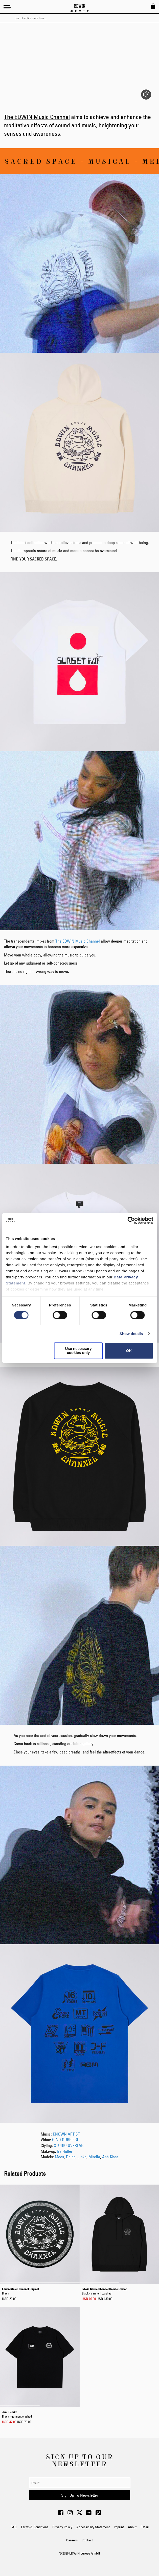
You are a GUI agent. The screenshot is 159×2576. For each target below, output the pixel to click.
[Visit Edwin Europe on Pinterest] (98, 2514)
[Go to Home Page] (80, 8)
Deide (71, 2156)
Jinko (81, 2156)
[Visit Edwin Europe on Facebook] (60, 2514)
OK (129, 1351)
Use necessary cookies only (78, 1351)
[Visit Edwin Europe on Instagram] (70, 2514)
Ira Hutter (64, 2151)
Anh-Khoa (110, 2156)
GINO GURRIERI (65, 2139)
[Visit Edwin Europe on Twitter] (79, 2514)
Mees (59, 2156)
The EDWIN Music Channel (37, 117)
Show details (131, 1333)
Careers (72, 2540)
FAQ (14, 2527)
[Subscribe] (79, 2495)
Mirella (94, 2156)
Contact (87, 2540)
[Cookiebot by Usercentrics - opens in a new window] (131, 1220)
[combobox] (84, 18)
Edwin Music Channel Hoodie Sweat (119, 2291)
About (132, 2527)
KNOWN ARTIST (66, 2134)
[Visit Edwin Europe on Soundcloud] (89, 2514)
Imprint (119, 2527)
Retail (145, 2527)
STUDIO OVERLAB (69, 2145)
